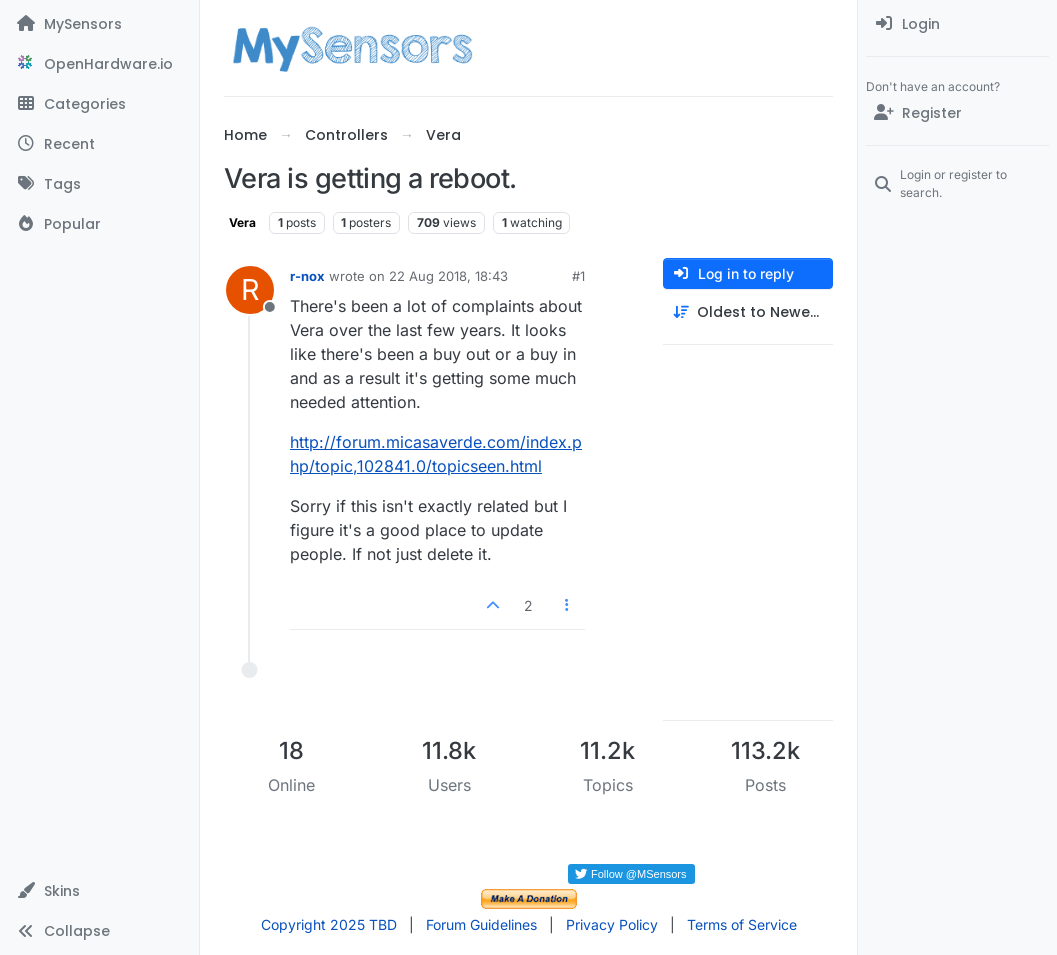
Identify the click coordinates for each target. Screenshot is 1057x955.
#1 (578, 276)
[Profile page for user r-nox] (250, 290)
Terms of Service (742, 924)
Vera (242, 222)
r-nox (307, 276)
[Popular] (99, 224)
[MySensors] (99, 24)
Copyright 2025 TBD (329, 924)
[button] (99, 891)
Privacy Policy (612, 924)
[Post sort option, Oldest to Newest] (748, 312)
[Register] (957, 113)
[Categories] (99, 104)
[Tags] (99, 184)
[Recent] (99, 144)
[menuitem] (957, 24)
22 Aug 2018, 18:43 (448, 276)
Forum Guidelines (481, 924)
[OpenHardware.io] (99, 64)
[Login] (957, 24)
